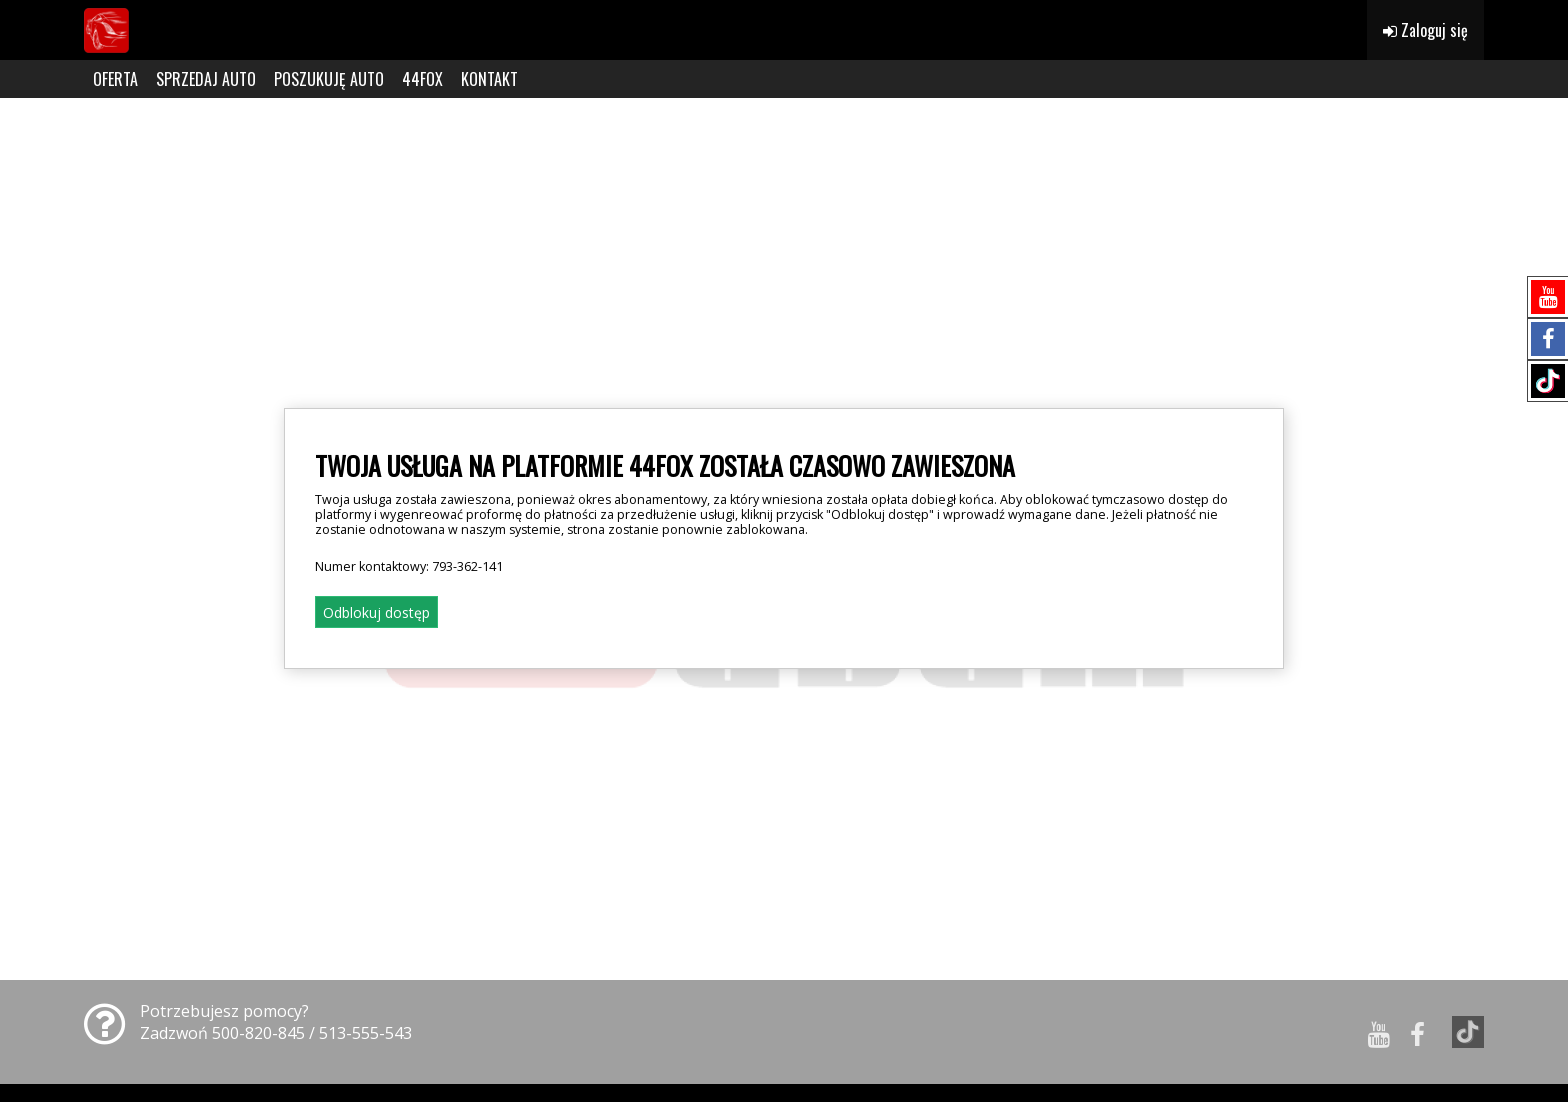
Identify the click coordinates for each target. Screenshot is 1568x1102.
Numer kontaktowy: (409, 566)
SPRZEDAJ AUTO (206, 79)
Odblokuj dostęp (376, 612)
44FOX (422, 79)
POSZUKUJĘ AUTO (329, 79)
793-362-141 (467, 566)
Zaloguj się (1425, 30)
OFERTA (115, 79)
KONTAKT (489, 79)
